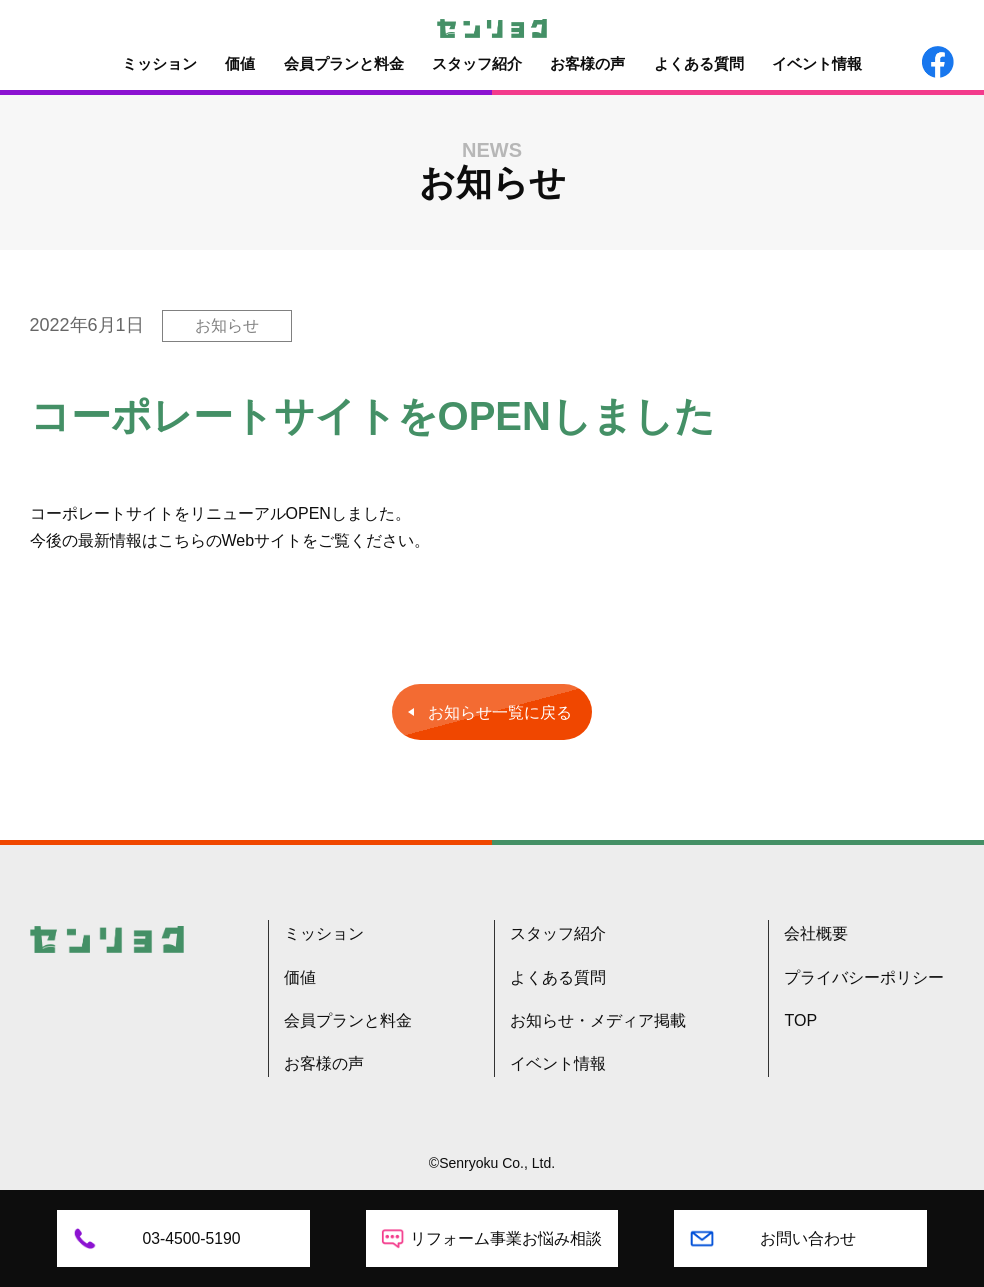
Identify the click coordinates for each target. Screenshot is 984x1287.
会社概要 (816, 933)
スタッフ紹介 (477, 64)
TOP (800, 1020)
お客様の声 (587, 64)
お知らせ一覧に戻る (500, 712)
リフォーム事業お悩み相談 (506, 1238)
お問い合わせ (808, 1238)
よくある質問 (699, 64)
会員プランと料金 (344, 64)
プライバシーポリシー (864, 977)
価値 (240, 64)
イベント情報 (817, 64)
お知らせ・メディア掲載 (598, 1020)
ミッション (159, 64)
